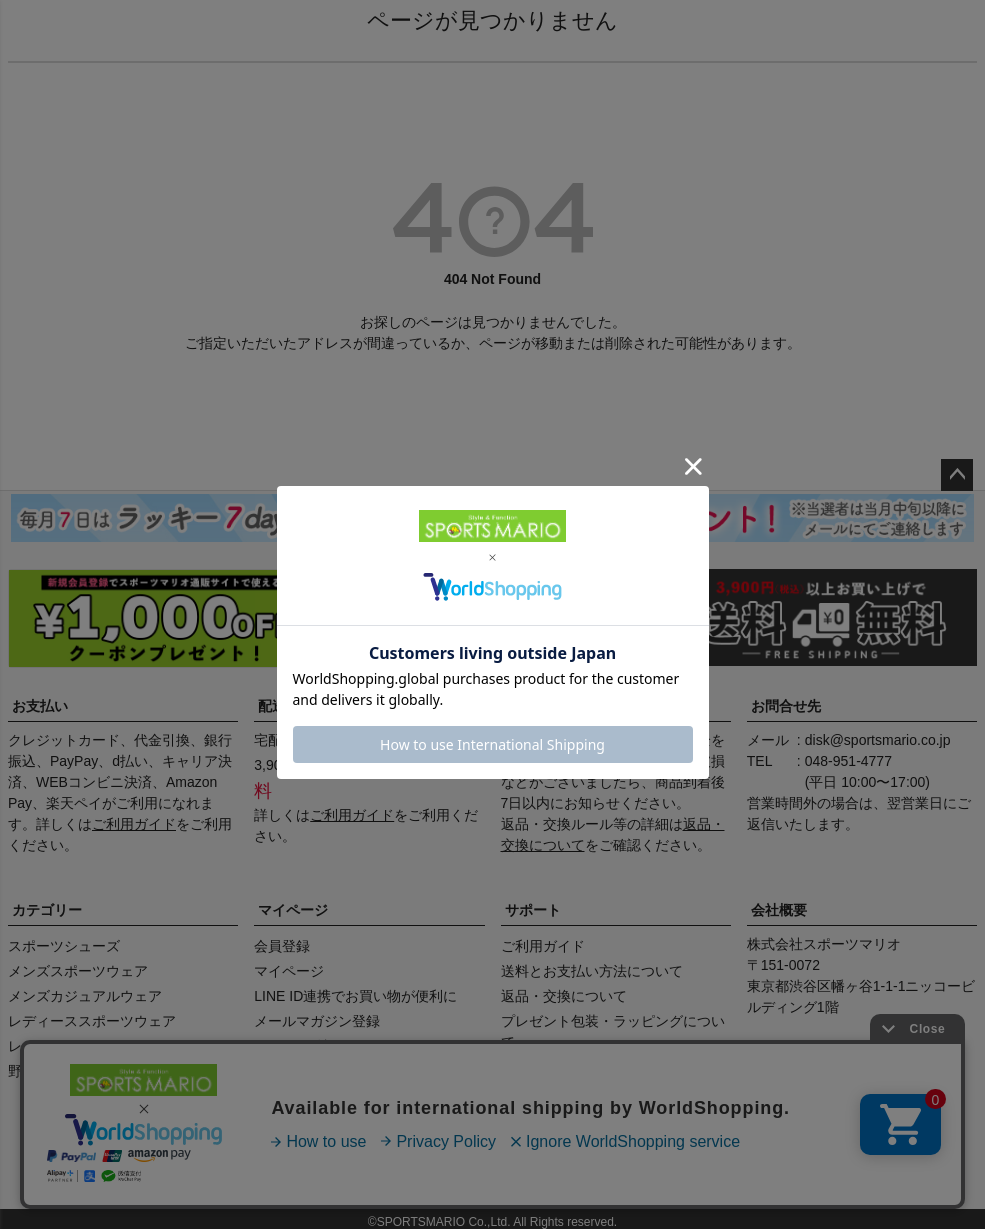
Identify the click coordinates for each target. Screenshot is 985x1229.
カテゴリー (47, 910)
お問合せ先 (786, 706)
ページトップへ (957, 475)
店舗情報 (287, 1166)
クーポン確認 (296, 1046)
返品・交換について (564, 996)
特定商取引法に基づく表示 (423, 1166)
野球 (22, 1071)
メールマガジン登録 (317, 1021)
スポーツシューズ (64, 946)
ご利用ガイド (134, 824)
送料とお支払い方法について (592, 971)
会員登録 (282, 946)
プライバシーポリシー (601, 1166)
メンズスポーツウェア (78, 971)
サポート (533, 910)
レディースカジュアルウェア (99, 1046)
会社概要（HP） (183, 1166)
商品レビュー (66, 1166)
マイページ (293, 910)
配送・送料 (293, 706)
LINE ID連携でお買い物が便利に (355, 996)
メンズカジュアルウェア (85, 996)
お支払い (40, 706)
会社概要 (779, 910)
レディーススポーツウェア (92, 1021)
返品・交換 (540, 706)
